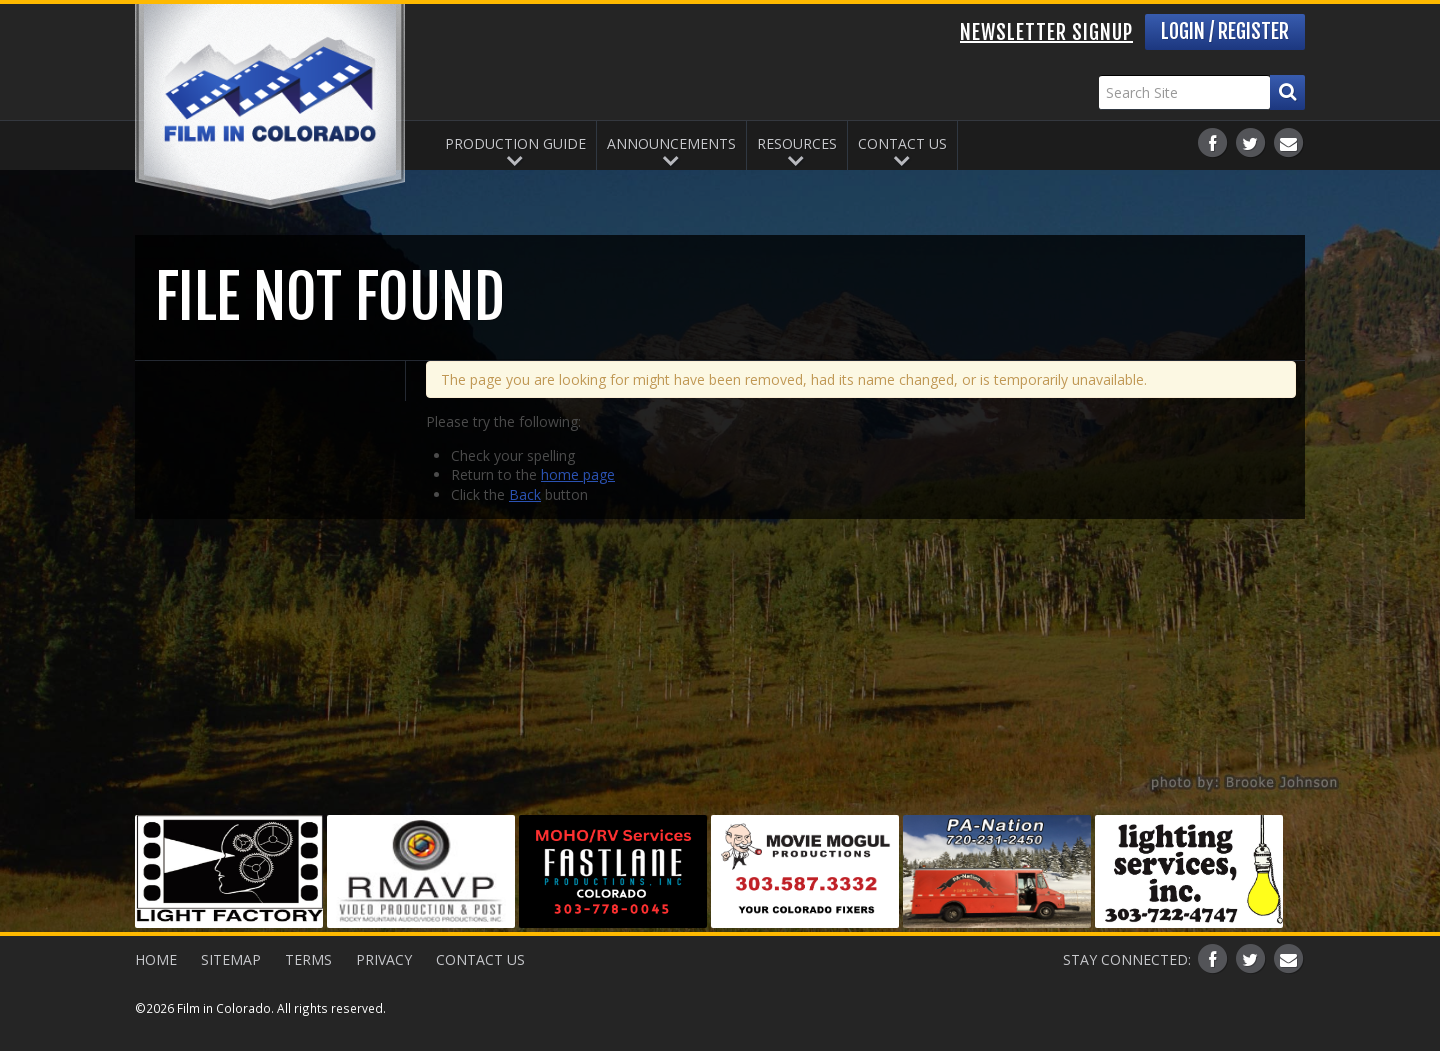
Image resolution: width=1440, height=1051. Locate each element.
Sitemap (231, 959)
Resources (797, 143)
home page (578, 474)
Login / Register (1225, 31)
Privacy (384, 959)
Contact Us (902, 143)
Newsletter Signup (1046, 32)
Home (156, 959)
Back (525, 494)
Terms (308, 959)
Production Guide (515, 143)
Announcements (671, 143)
